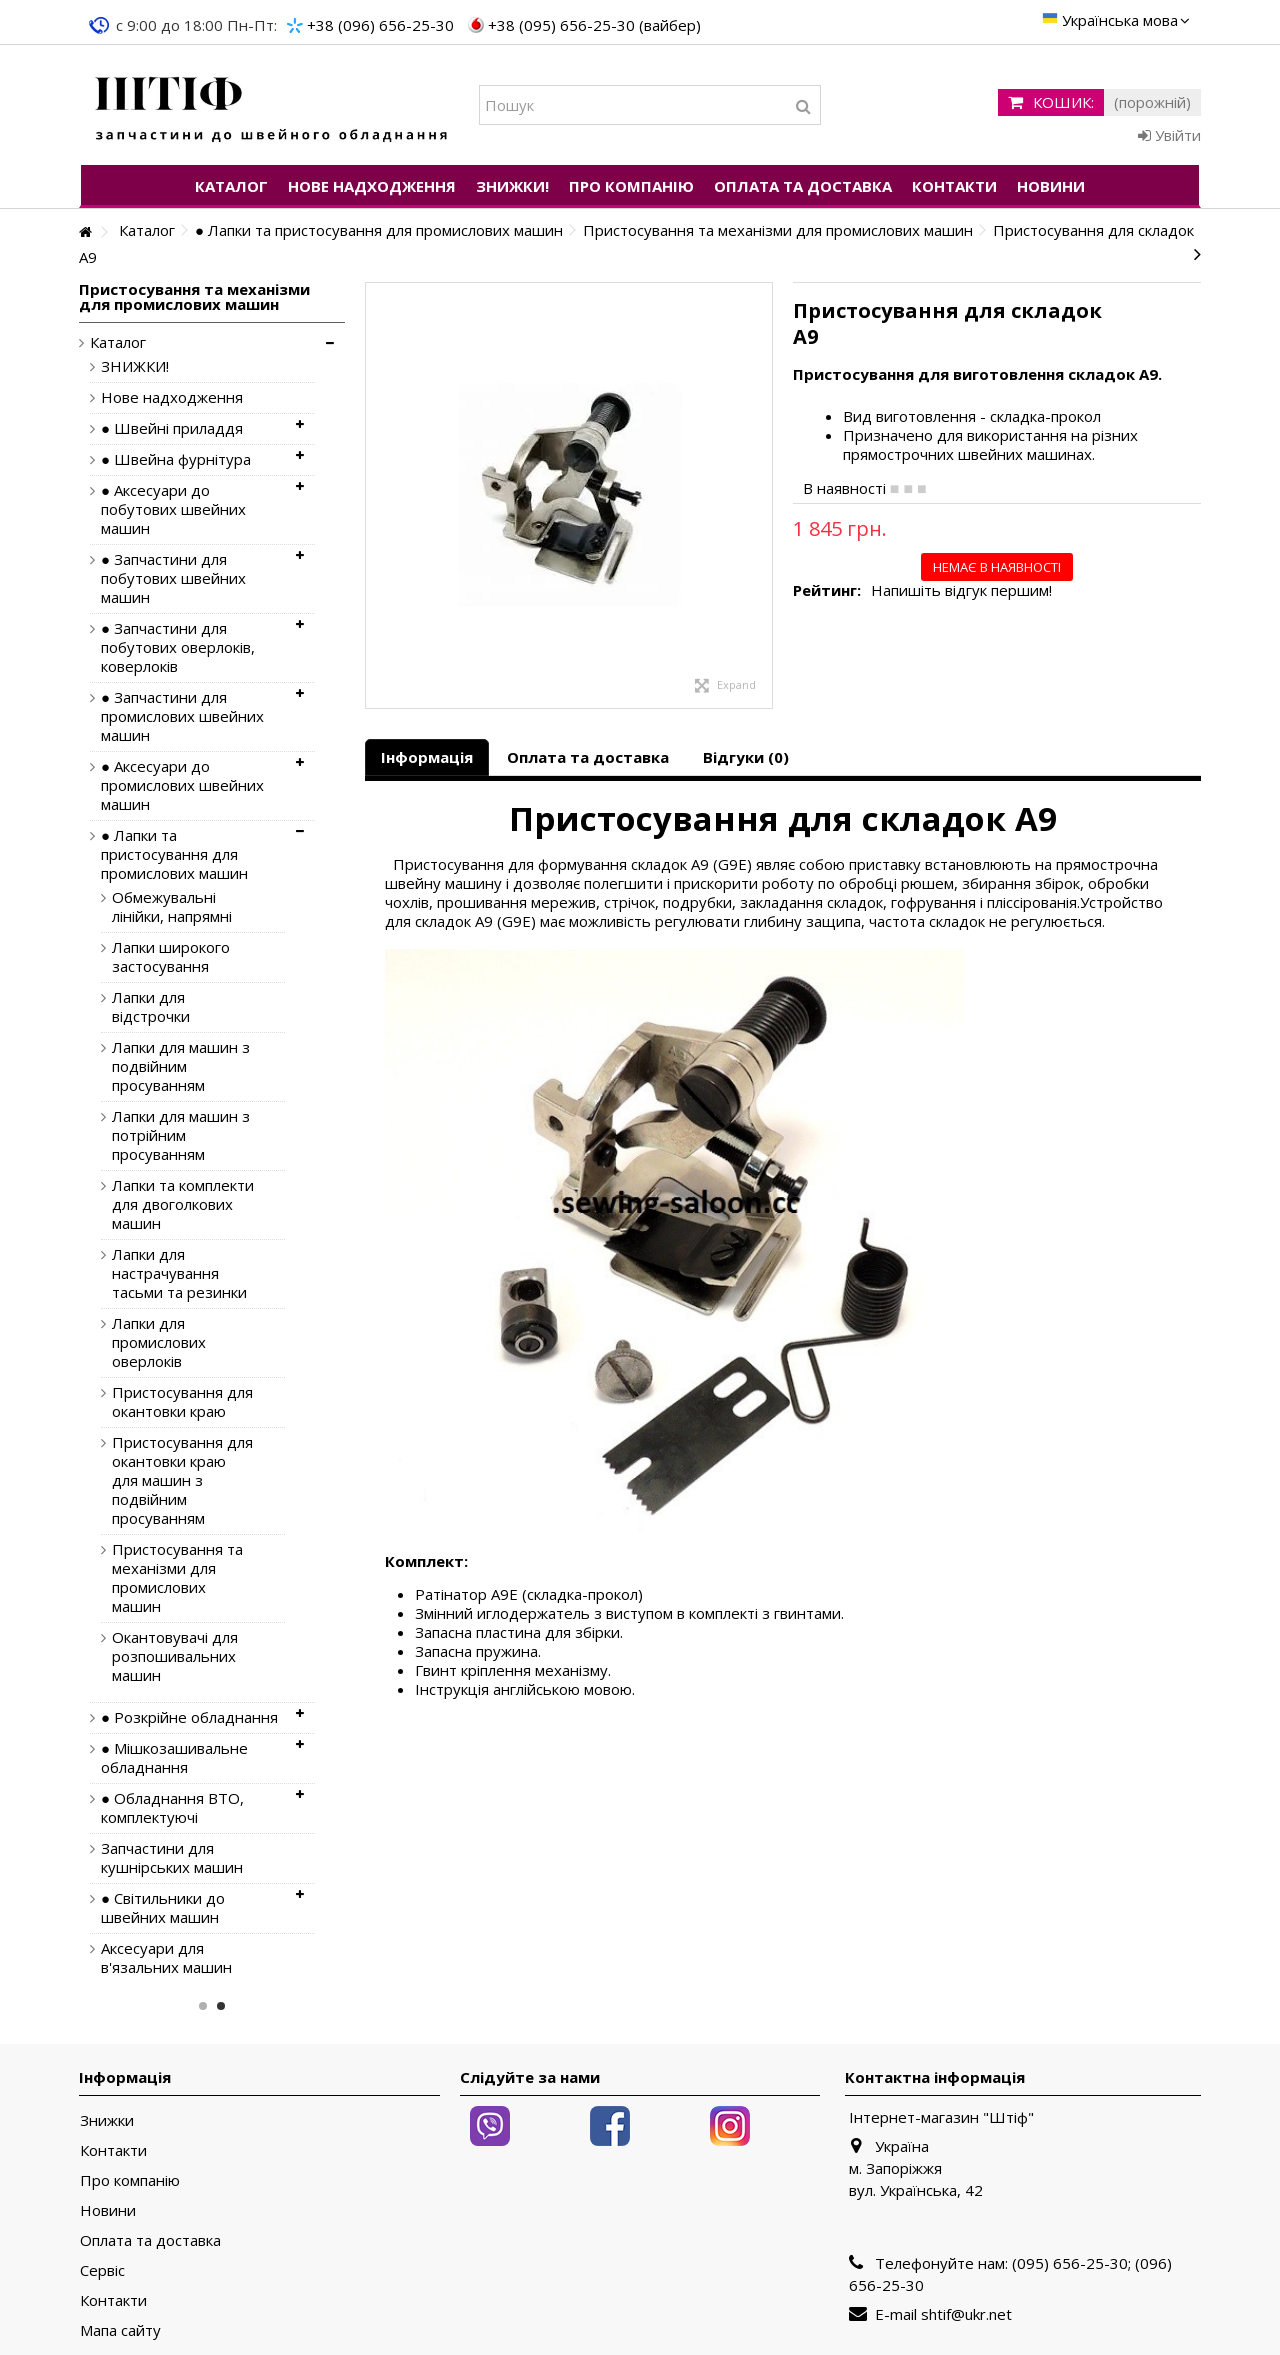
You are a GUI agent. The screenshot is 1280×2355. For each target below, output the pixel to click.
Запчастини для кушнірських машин (172, 1858)
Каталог (118, 342)
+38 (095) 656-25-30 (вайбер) (594, 25)
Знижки (107, 2120)
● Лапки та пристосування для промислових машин (174, 854)
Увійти (1169, 135)
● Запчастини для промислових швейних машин (182, 716)
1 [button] (203, 2006)
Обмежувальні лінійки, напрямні (172, 907)
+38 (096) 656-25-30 (380, 25)
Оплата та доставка (588, 757)
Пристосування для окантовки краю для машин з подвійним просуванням (182, 1480)
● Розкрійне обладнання (189, 1717)
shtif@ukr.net (966, 2314)
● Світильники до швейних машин (163, 1908)
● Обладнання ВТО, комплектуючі (172, 1808)
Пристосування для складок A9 (783, 818)
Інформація (427, 757)
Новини (108, 2210)
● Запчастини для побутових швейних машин (173, 578)
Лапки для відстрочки (151, 1007)
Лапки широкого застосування (171, 957)
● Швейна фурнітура (176, 459)
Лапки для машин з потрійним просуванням (181, 1135)
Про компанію (130, 2180)
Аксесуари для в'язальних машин (166, 1958)
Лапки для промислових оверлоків (159, 1342)
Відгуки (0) (746, 757)
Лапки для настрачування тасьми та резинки (179, 1273)
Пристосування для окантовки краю (182, 1402)
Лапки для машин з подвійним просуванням (181, 1066)
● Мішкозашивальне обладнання (174, 1758)
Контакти (113, 2150)
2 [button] (221, 2006)
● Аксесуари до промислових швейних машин (182, 785)
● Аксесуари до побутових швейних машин (173, 509)
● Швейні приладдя (172, 428)
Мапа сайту (120, 2330)
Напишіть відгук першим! (961, 590)
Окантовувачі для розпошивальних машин (175, 1656)
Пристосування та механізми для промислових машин (177, 1578)
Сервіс (102, 2270)
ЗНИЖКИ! (135, 366)
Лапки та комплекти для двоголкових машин (183, 1204)
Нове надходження (172, 397)
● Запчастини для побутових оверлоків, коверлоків (178, 647)
